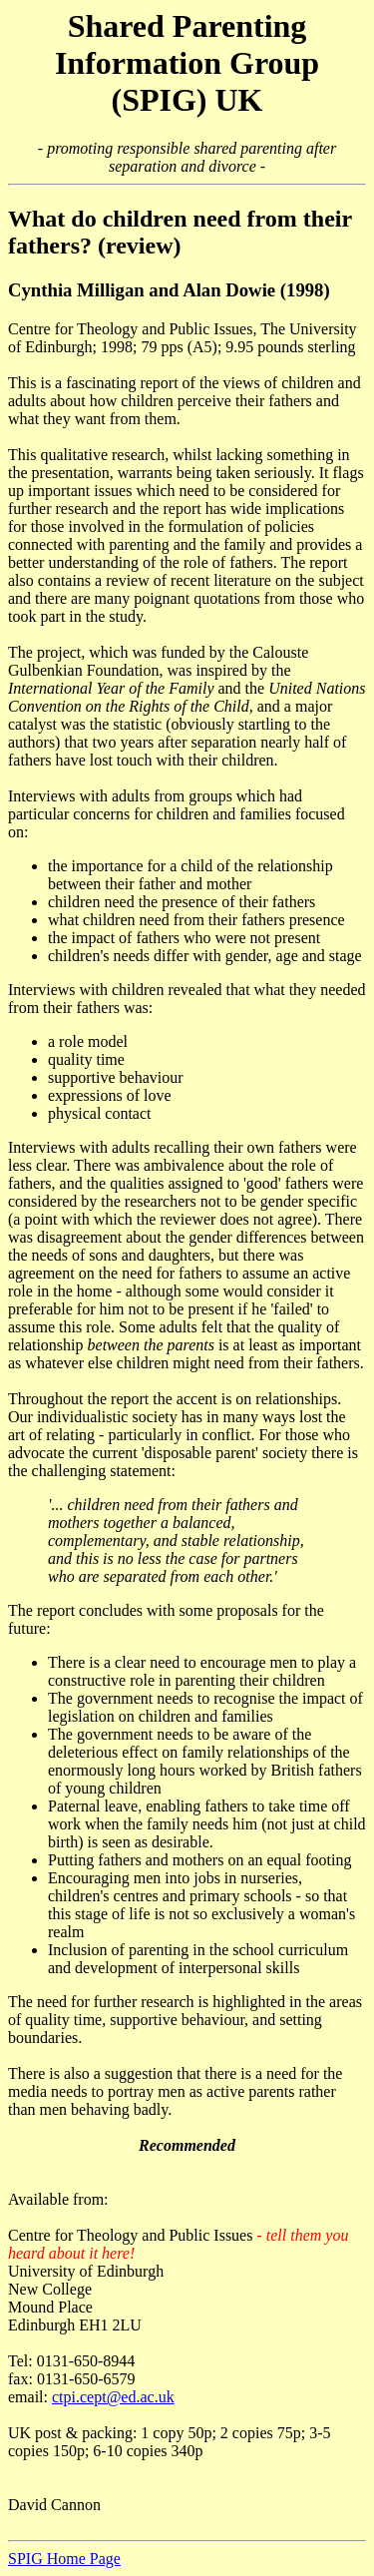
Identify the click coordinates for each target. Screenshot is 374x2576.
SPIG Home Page (64, 2558)
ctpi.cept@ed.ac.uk (113, 2396)
